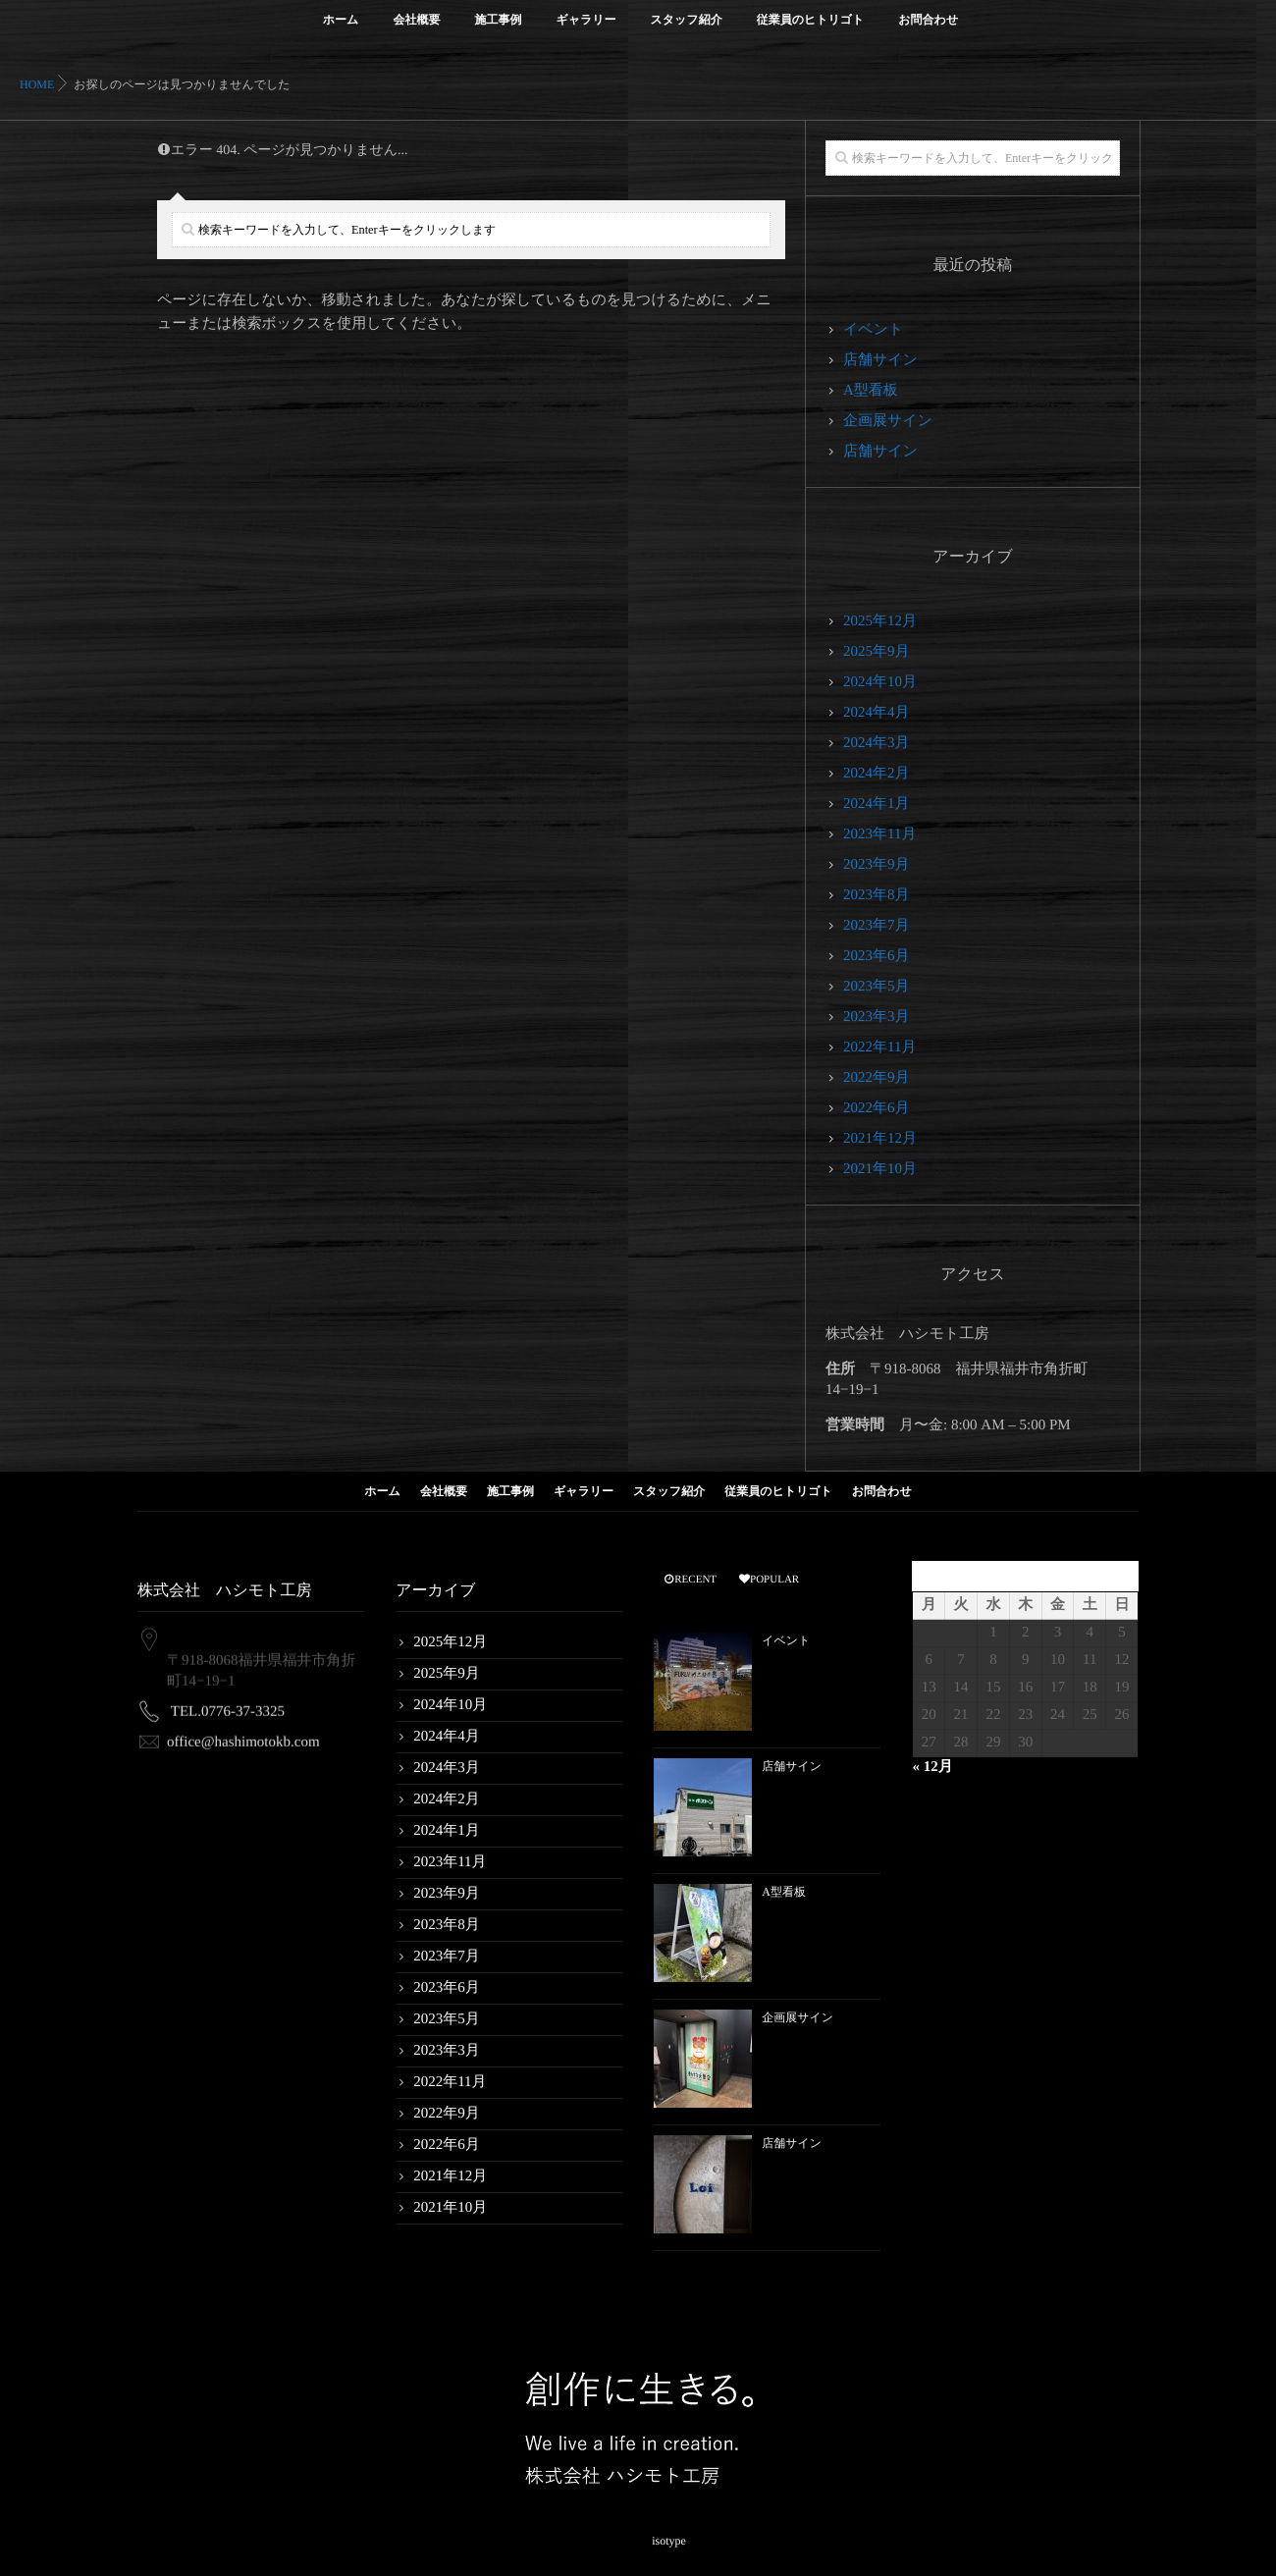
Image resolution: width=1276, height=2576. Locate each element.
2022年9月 (876, 1078)
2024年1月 (876, 804)
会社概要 (416, 31)
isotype (669, 2536)
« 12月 (932, 1767)
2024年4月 (876, 713)
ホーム (341, 31)
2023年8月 (876, 895)
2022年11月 (879, 1047)
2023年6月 (876, 956)
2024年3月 (876, 743)
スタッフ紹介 (686, 31)
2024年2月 (876, 773)
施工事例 (497, 31)
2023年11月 (879, 834)
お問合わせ (928, 31)
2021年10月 (880, 1169)
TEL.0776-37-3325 (228, 1702)
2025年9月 (876, 652)
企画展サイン (887, 421)
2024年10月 (880, 682)
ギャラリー (585, 31)
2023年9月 (876, 865)
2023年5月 (876, 986)
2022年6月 (876, 1108)
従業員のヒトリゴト (811, 31)
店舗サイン (880, 360)
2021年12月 (880, 1139)
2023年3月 (876, 1017)
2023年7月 (876, 926)
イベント (873, 330)
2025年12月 (880, 621)
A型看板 (870, 391)
